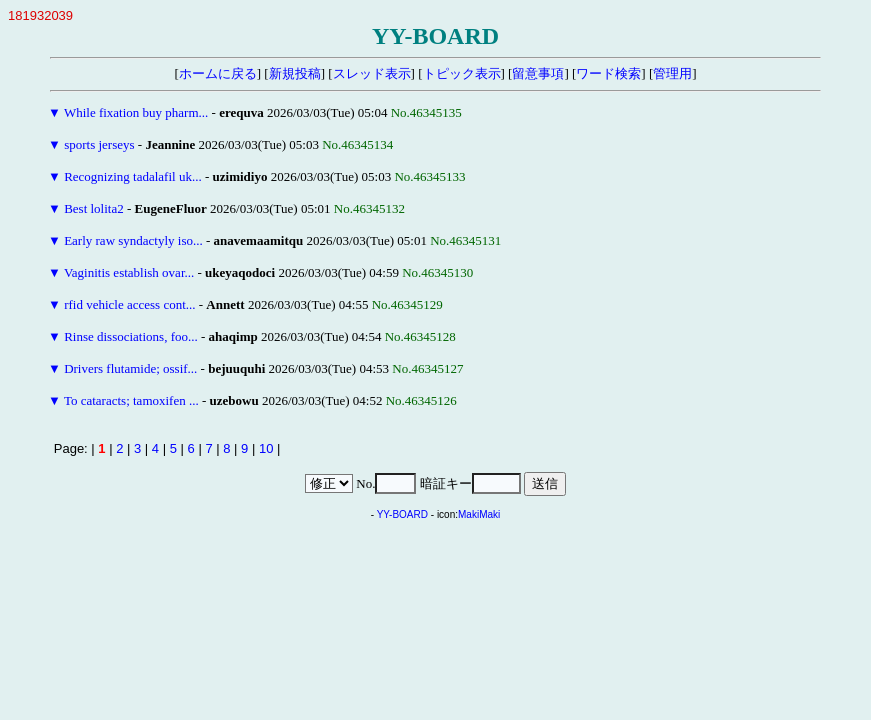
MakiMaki (479, 514)
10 (266, 448)
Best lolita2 (94, 208)
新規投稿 (295, 73)
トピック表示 (462, 73)
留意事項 (538, 73)
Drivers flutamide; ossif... (130, 368)
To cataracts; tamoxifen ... (131, 400)
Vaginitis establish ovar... (129, 272)
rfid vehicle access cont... (129, 304)
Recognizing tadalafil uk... (133, 176)
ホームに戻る (218, 73)
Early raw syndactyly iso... (133, 240)
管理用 (672, 73)
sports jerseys (99, 144)
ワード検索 (608, 73)
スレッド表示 (372, 73)
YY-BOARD (402, 514)
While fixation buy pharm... (136, 112)
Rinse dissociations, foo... (131, 336)
